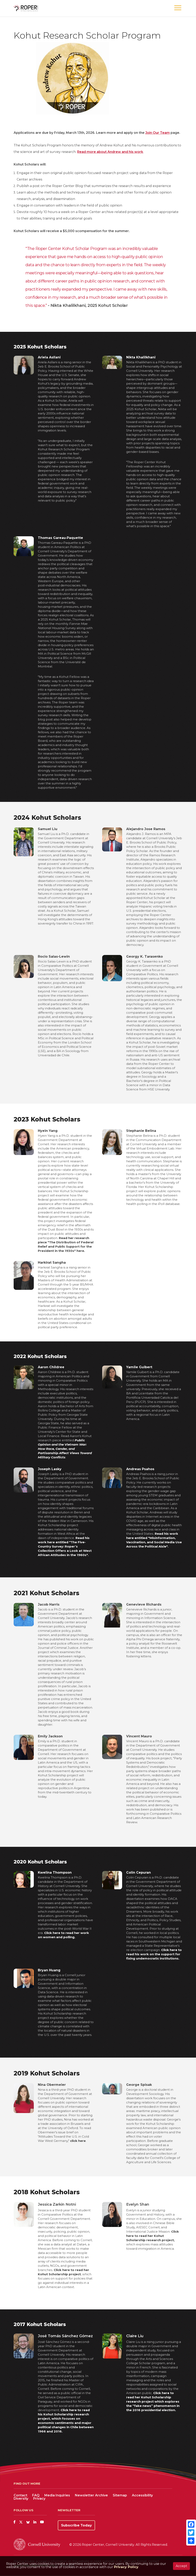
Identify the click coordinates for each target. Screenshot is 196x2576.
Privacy (39, 2498)
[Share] (191, 2541)
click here (78, 2141)
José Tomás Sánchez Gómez (65, 2336)
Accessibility (142, 2495)
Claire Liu (134, 2336)
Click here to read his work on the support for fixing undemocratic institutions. (154, 1954)
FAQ (35, 2495)
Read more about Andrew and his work (110, 152)
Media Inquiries (57, 2495)
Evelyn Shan (137, 2204)
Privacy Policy (126, 2567)
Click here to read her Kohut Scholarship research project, (152, 2236)
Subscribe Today (76, 2525)
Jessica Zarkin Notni (57, 2204)
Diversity (21, 2498)
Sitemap (120, 2495)
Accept (181, 2566)
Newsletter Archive (91, 2495)
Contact (20, 2495)
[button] (177, 8)
